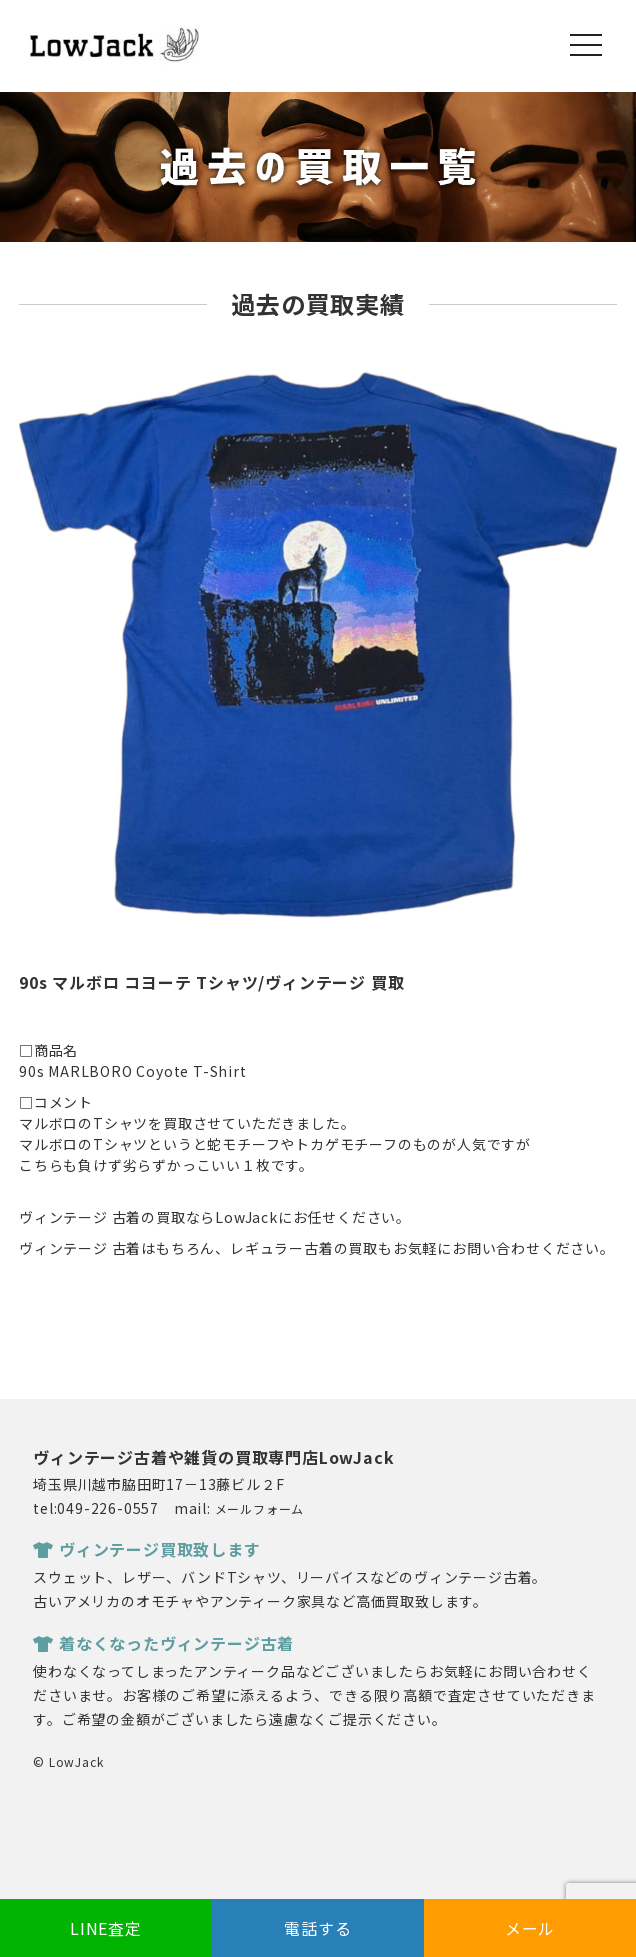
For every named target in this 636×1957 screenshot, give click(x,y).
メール (530, 1928)
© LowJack (68, 1761)
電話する (317, 1928)
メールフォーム (260, 1508)
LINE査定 (106, 1928)
